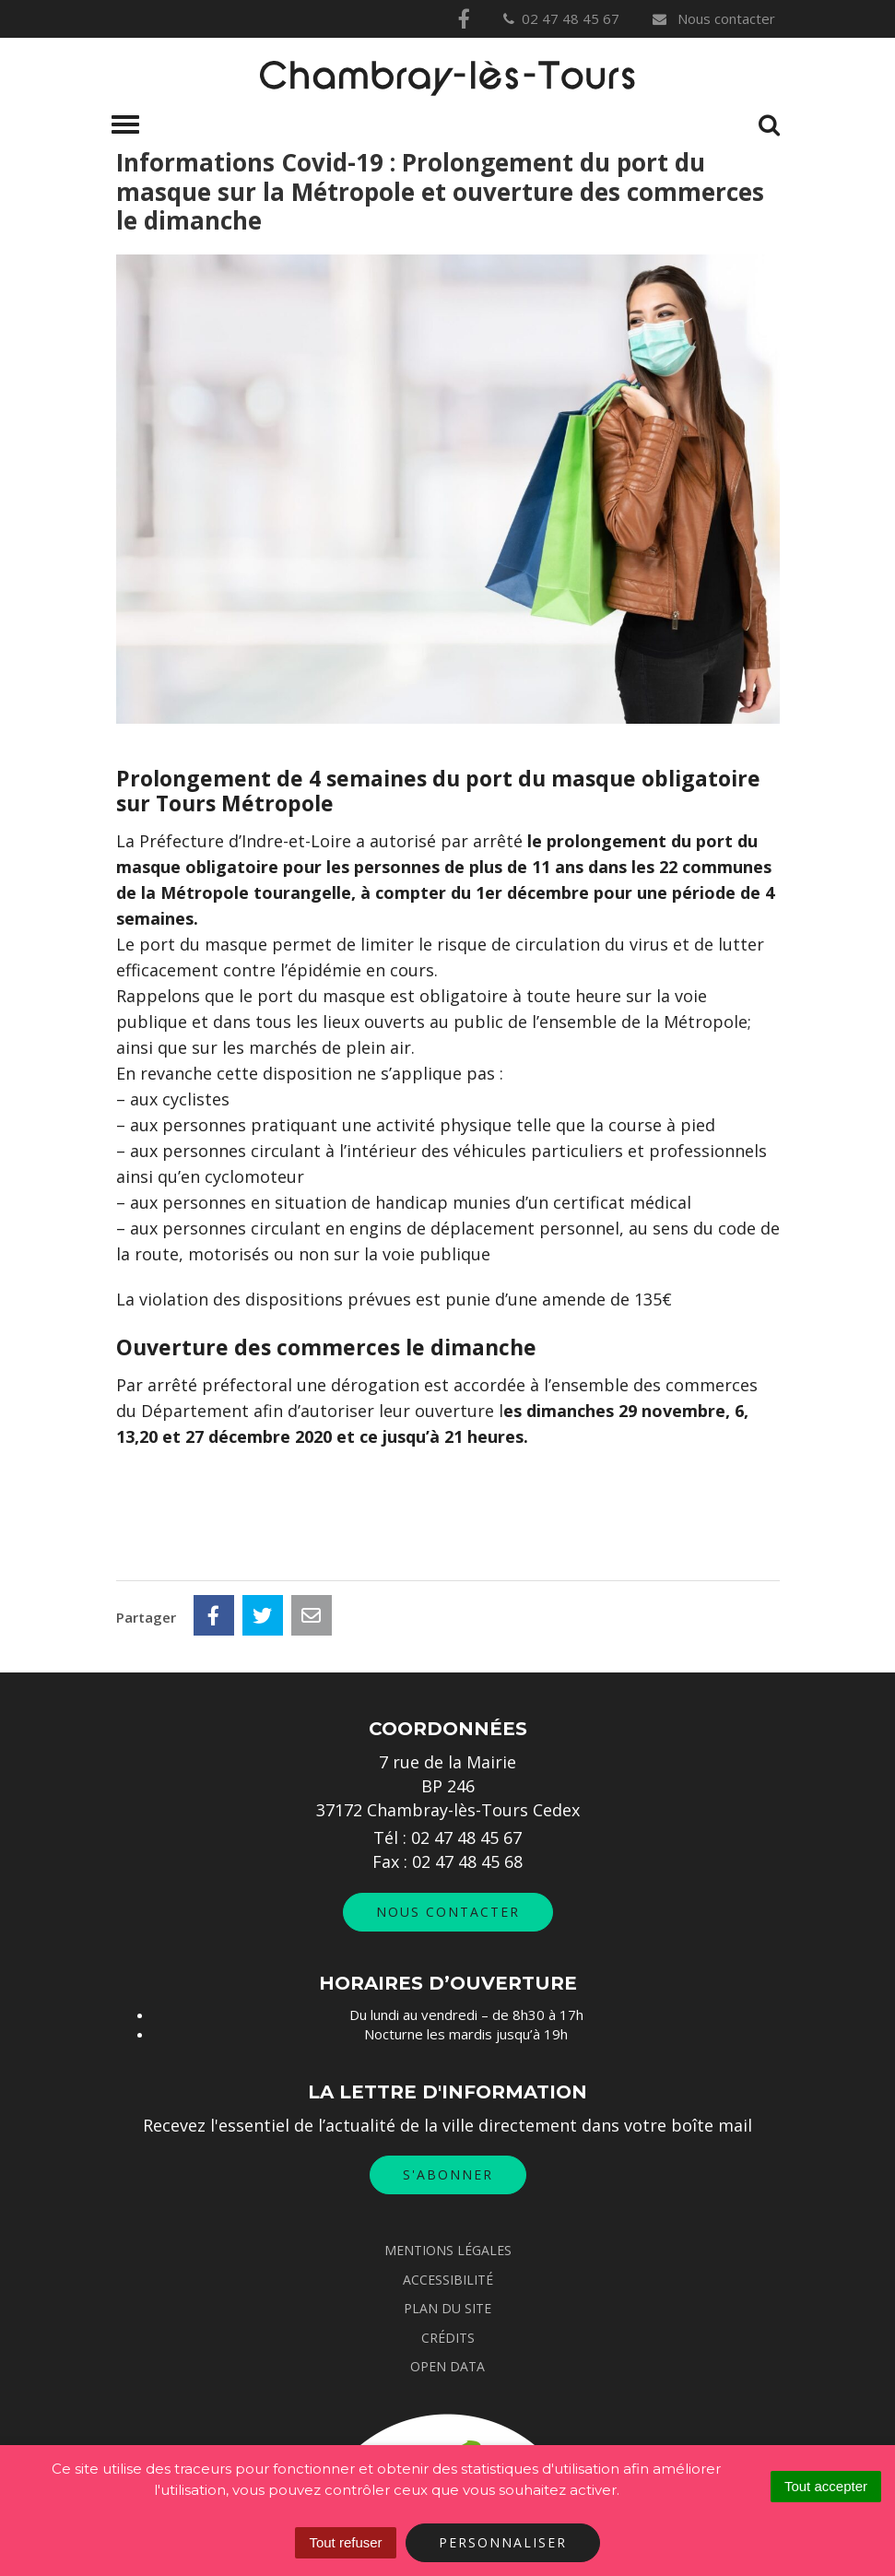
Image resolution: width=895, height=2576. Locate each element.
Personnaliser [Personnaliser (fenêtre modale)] (503, 2542)
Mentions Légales (448, 2250)
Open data (447, 2366)
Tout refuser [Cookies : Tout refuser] (345, 2542)
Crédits (448, 2337)
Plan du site (447, 2308)
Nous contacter (712, 18)
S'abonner (448, 2174)
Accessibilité (448, 2279)
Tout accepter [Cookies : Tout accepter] (825, 2486)
